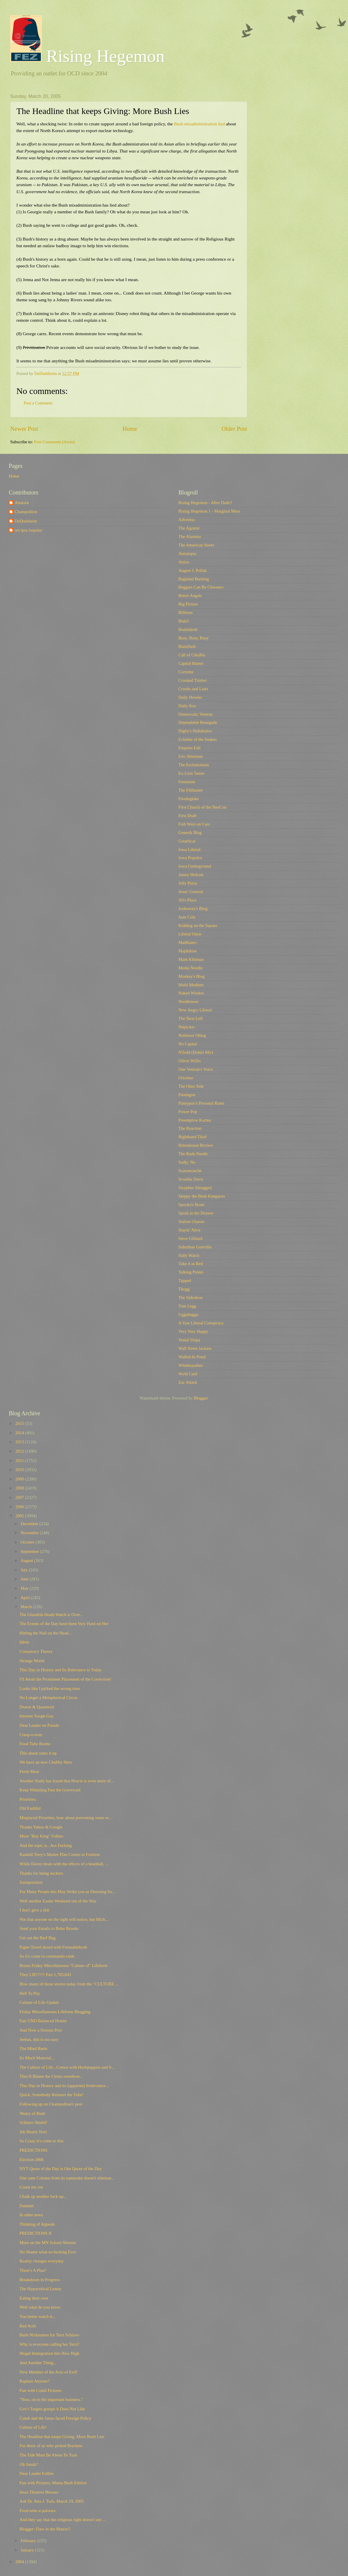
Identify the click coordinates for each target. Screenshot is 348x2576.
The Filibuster (190, 790)
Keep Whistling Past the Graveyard (50, 1790)
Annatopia (187, 553)
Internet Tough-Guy (37, 1716)
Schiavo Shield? (33, 2122)
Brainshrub (187, 629)
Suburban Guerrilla (194, 1247)
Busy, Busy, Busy (193, 638)
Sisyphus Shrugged (194, 1187)
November (30, 1532)
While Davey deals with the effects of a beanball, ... (64, 1863)
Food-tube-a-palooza (38, 2510)
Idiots (25, 1642)
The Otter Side (191, 1086)
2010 (20, 1469)
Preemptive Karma (194, 1120)
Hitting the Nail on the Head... (46, 1633)
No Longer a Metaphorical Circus (49, 1697)
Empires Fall (189, 747)
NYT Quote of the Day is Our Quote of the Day (61, 2168)
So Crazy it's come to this (41, 2141)
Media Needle (190, 968)
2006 (20, 1506)
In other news (31, 2214)
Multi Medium (191, 984)
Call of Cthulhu (191, 655)
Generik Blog (190, 832)
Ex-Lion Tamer (191, 773)
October (27, 1542)
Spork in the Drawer (195, 1213)
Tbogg (183, 1289)
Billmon (185, 612)
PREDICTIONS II (35, 2233)
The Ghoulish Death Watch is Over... (51, 1614)
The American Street (196, 545)
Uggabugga (188, 1314)
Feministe (186, 781)
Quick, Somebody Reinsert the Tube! (52, 2094)
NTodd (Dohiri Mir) (195, 1052)
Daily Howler (190, 697)
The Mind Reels (33, 2048)
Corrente (186, 671)
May (25, 1588)
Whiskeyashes (190, 1365)
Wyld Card (187, 1373)
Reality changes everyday (42, 2261)
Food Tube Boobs (35, 1743)
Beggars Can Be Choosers (200, 587)
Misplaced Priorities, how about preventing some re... (66, 1817)
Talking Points (190, 1272)
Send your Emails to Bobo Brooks (49, 1928)
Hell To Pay (30, 1993)
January (27, 2550)
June (25, 1579)
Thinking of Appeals (37, 2224)
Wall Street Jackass (194, 1348)
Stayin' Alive (189, 1230)
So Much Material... (37, 2058)
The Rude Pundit (193, 1153)
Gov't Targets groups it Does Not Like (52, 2409)
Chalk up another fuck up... (43, 2196)
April (25, 1597)
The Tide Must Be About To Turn (48, 2455)
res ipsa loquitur (28, 530)
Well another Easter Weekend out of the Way (58, 1901)
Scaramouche (189, 1170)
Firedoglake (188, 798)
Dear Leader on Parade (39, 1725)
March (26, 1606)
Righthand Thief (192, 1136)
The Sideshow (190, 1297)
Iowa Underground (194, 866)
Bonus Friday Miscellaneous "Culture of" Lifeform (64, 1965)
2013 (20, 1442)
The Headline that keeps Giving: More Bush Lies (62, 2436)
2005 (20, 1515)
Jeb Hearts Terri (33, 2131)
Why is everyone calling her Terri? (49, 2344)
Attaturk (22, 502)
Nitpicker (186, 1027)
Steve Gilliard (190, 1238)
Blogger (201, 1398)
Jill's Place (187, 900)
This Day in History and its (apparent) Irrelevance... (64, 2085)
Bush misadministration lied (199, 123)
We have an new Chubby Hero (46, 1762)
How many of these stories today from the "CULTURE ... (69, 1984)
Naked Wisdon (191, 993)
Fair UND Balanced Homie (43, 2020)
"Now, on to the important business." (51, 2399)
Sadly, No (186, 1162)
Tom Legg (187, 1306)
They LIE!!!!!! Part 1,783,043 (45, 1974)
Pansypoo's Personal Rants (201, 1103)
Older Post (234, 428)
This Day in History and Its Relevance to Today (61, 1669)
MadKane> (188, 942)
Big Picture (188, 604)
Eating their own (34, 2298)
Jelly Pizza (187, 883)
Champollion (26, 511)
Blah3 (183, 621)
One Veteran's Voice (195, 1069)
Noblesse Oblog (192, 1035)
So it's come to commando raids (47, 1956)
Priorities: (28, 1799)
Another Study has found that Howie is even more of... (67, 1781)
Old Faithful (30, 1808)
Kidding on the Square (197, 925)
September (30, 1551)
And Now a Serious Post (41, 2030)
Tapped (184, 1280)
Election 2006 (32, 2159)
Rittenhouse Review (195, 1145)
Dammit (27, 2205)
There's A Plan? (33, 2270)
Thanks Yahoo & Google (41, 1827)
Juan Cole (186, 917)
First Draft (187, 815)
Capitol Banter (191, 663)
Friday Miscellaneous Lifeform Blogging (55, 2011)
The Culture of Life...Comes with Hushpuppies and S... (67, 2067)
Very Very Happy (193, 1331)
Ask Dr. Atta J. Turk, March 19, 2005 (52, 2501)
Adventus (186, 519)
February (28, 2540)
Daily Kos (187, 705)
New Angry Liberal (195, 1010)
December (29, 1523)
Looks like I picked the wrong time (50, 1688)
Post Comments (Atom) (54, 442)
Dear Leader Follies (37, 2473)
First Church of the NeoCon (202, 807)
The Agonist (188, 528)
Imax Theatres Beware (39, 2492)
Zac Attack (187, 1382)
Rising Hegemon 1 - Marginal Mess (209, 511)
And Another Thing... (38, 2362)
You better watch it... (38, 2316)
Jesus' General (190, 891)
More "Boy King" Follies (41, 1836)
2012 (20, 1451)
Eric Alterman (190, 756)
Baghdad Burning (193, 579)
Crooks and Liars (193, 688)
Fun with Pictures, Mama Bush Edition (53, 2482)
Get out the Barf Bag (38, 1937)
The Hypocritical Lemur (40, 2288)
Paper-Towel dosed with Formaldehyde (53, 1947)
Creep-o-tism (31, 1734)
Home (130, 428)
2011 (20, 1460)
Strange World (32, 1660)
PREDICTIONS (34, 2150)
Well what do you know (40, 2307)
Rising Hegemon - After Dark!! (205, 502)
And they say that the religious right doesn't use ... (63, 2519)
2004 (20, 2561)
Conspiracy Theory (36, 1651)
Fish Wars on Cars (194, 824)
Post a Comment (38, 403)
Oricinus (185, 1077)
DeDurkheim (26, 521)
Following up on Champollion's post (51, 2104)
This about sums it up (38, 1753)
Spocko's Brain (191, 1204)
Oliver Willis (189, 1060)
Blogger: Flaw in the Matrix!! (45, 2529)
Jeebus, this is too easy (39, 2039)
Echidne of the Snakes (197, 739)
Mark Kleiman (191, 959)
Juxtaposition (31, 1882)
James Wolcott (191, 874)
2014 (20, 1432)
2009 (20, 1479)
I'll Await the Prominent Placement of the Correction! (65, 1679)
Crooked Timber (192, 680)
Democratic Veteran (195, 714)
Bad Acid (28, 2326)
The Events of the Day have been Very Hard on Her (64, 1623)
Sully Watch (188, 1255)
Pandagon (186, 1094)
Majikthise (187, 951)
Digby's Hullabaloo (195, 731)
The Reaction (189, 1128)
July (24, 1570)
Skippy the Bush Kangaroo (201, 1196)
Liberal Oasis (189, 934)
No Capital (187, 1044)
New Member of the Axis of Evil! (49, 2372)
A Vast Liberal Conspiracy (201, 1323)
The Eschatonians (193, 764)
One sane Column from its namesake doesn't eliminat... (67, 2178)
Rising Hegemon (87, 56)
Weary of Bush (32, 2113)
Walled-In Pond (191, 1356)
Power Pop (187, 1111)
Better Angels (190, 595)
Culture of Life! (33, 2427)
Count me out (31, 2187)
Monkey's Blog (191, 976)
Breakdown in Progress (40, 2279)
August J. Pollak (192, 570)
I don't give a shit (34, 1910)
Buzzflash (187, 646)
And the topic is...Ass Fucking (46, 1845)
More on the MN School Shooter (48, 2242)
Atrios (183, 562)
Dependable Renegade (197, 722)
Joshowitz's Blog (193, 908)
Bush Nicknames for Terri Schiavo (49, 2335)
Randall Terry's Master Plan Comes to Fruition (60, 1854)
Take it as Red (190, 1263)
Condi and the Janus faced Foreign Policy (55, 2418)
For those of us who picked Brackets (51, 2445)
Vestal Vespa (189, 1340)
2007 (20, 1497)
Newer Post (24, 428)
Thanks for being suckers (41, 1873)
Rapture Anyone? (35, 2381)
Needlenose (188, 1001)
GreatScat (186, 841)
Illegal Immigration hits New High (49, 2353)
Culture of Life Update (39, 2002)
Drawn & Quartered (37, 1707)
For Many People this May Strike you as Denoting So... (67, 1891)
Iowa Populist (190, 857)
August (27, 1560)
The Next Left (190, 1018)
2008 (20, 1488)
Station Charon (191, 1221)
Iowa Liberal (189, 849)
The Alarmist (189, 536)
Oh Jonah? (29, 2464)
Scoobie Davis (190, 1179)
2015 (20, 1423)
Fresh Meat (29, 1771)
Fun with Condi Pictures (41, 2390)
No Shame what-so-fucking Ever (48, 2252)
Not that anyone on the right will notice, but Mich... (64, 1919)
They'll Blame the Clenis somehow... (51, 2076)
